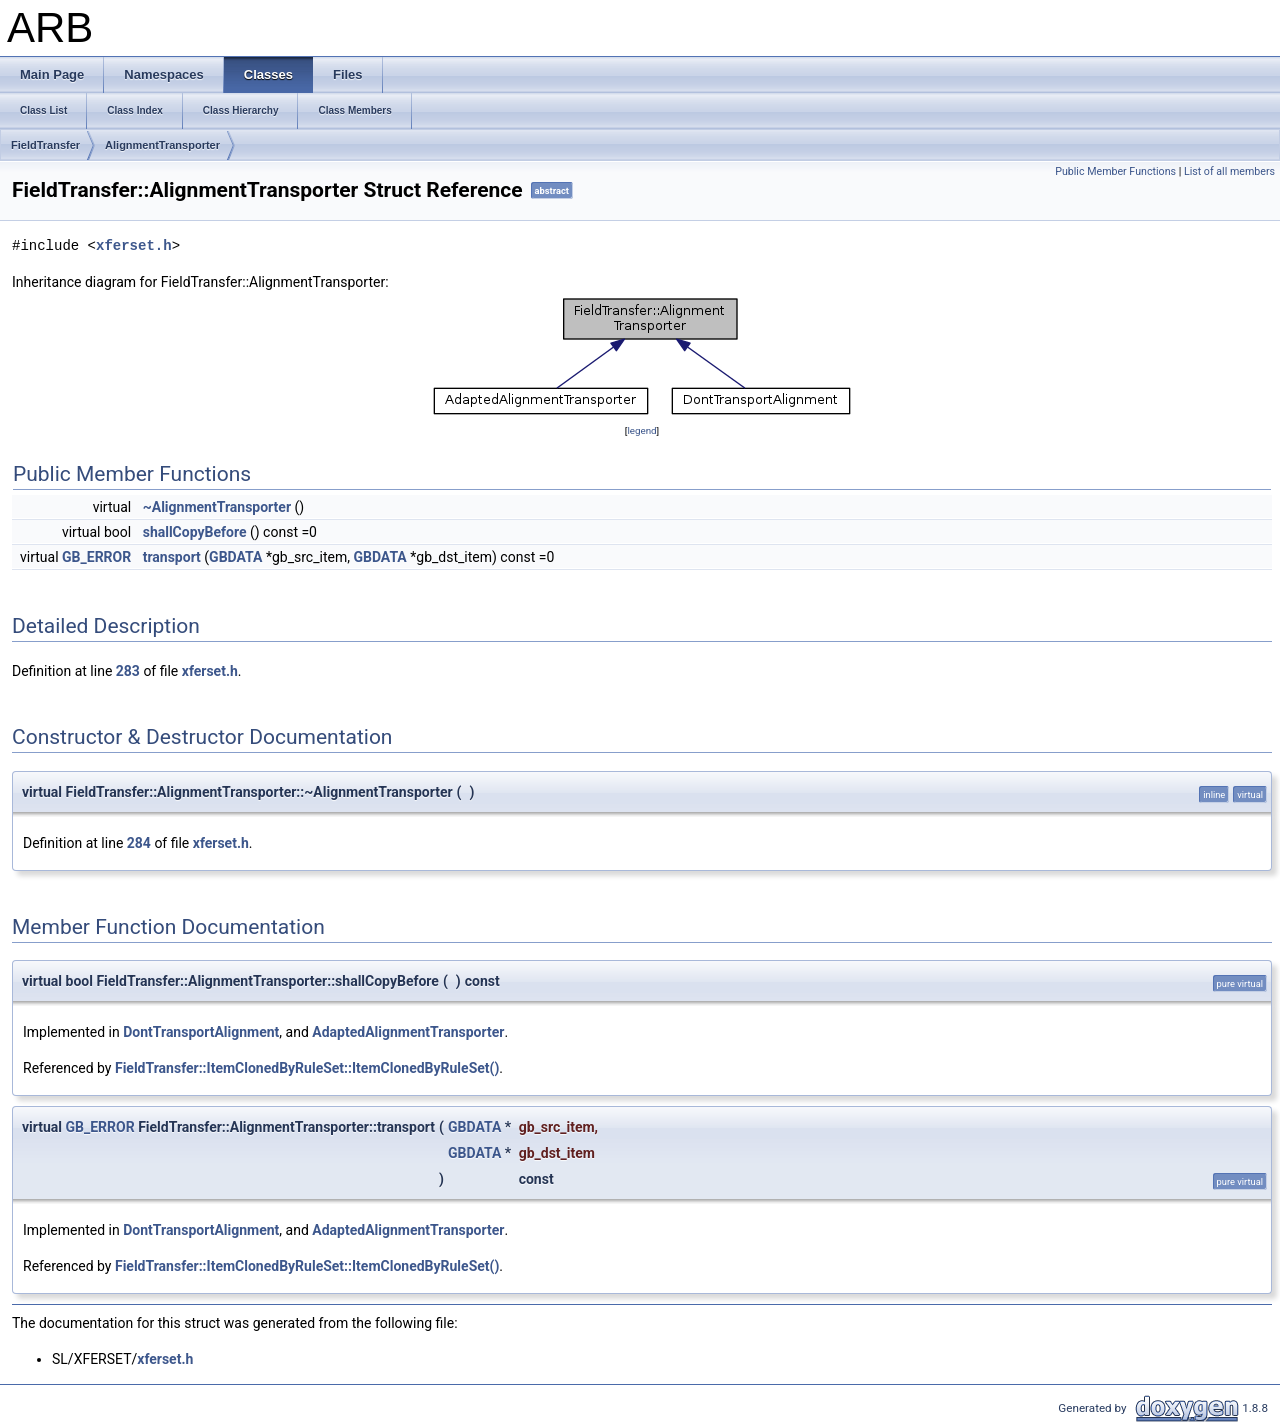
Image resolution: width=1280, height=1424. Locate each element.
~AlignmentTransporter (217, 507)
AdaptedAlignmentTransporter (408, 1032)
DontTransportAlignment (201, 1032)
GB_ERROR (96, 557)
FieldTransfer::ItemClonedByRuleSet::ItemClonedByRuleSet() (307, 1068)
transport (172, 557)
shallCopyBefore (195, 532)
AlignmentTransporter (162, 145)
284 (139, 843)
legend (641, 430)
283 (128, 671)
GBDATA (235, 557)
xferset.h (134, 245)
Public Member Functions (1115, 171)
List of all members (1229, 171)
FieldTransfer (45, 145)
